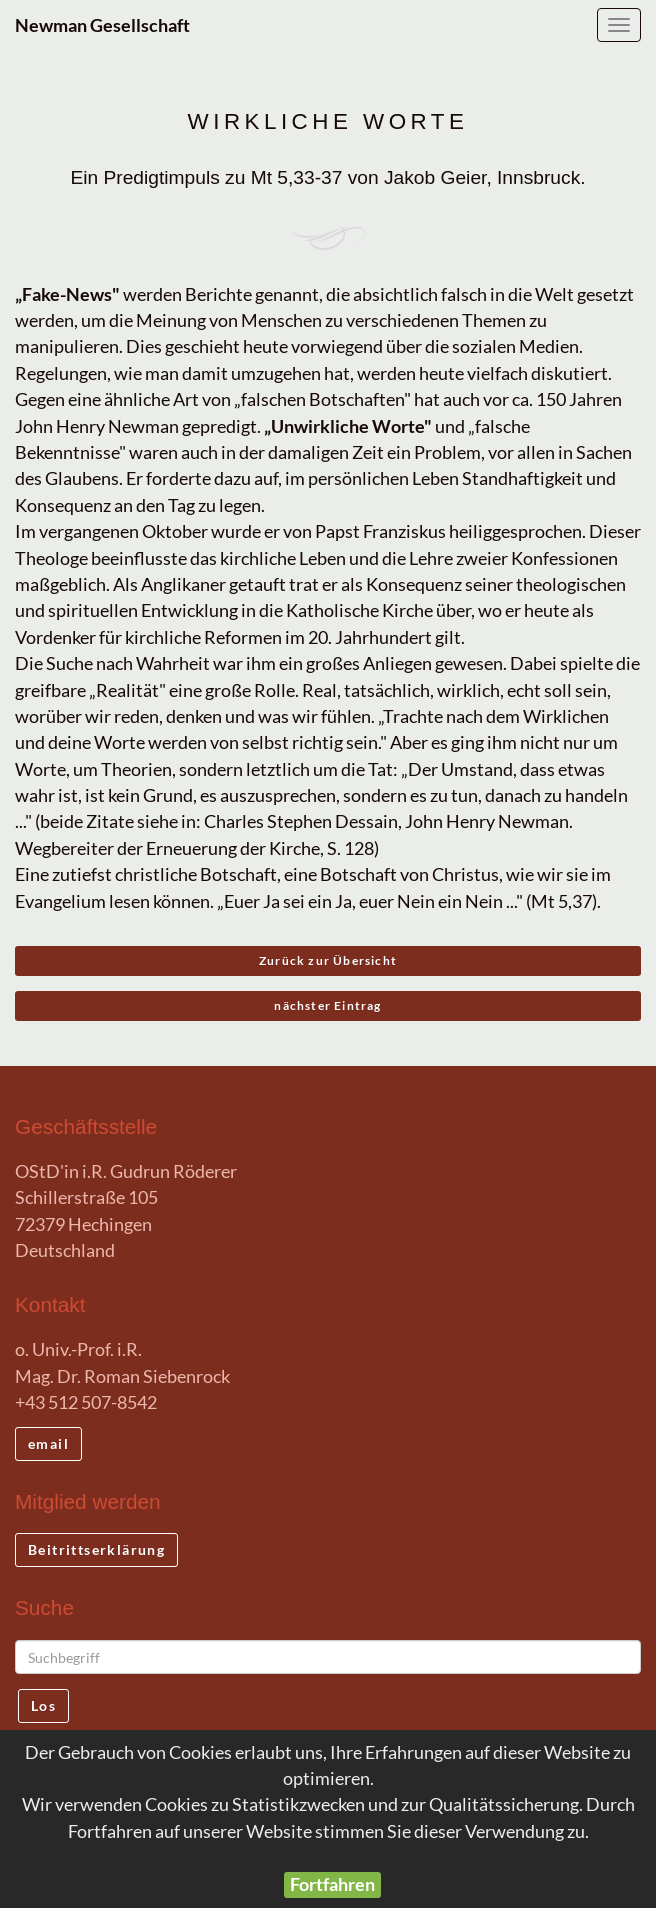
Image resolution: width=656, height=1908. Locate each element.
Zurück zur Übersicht (328, 960)
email (48, 1443)
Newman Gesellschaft (102, 25)
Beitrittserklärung (96, 1549)
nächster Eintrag (327, 1005)
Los (43, 1705)
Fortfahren (332, 1884)
